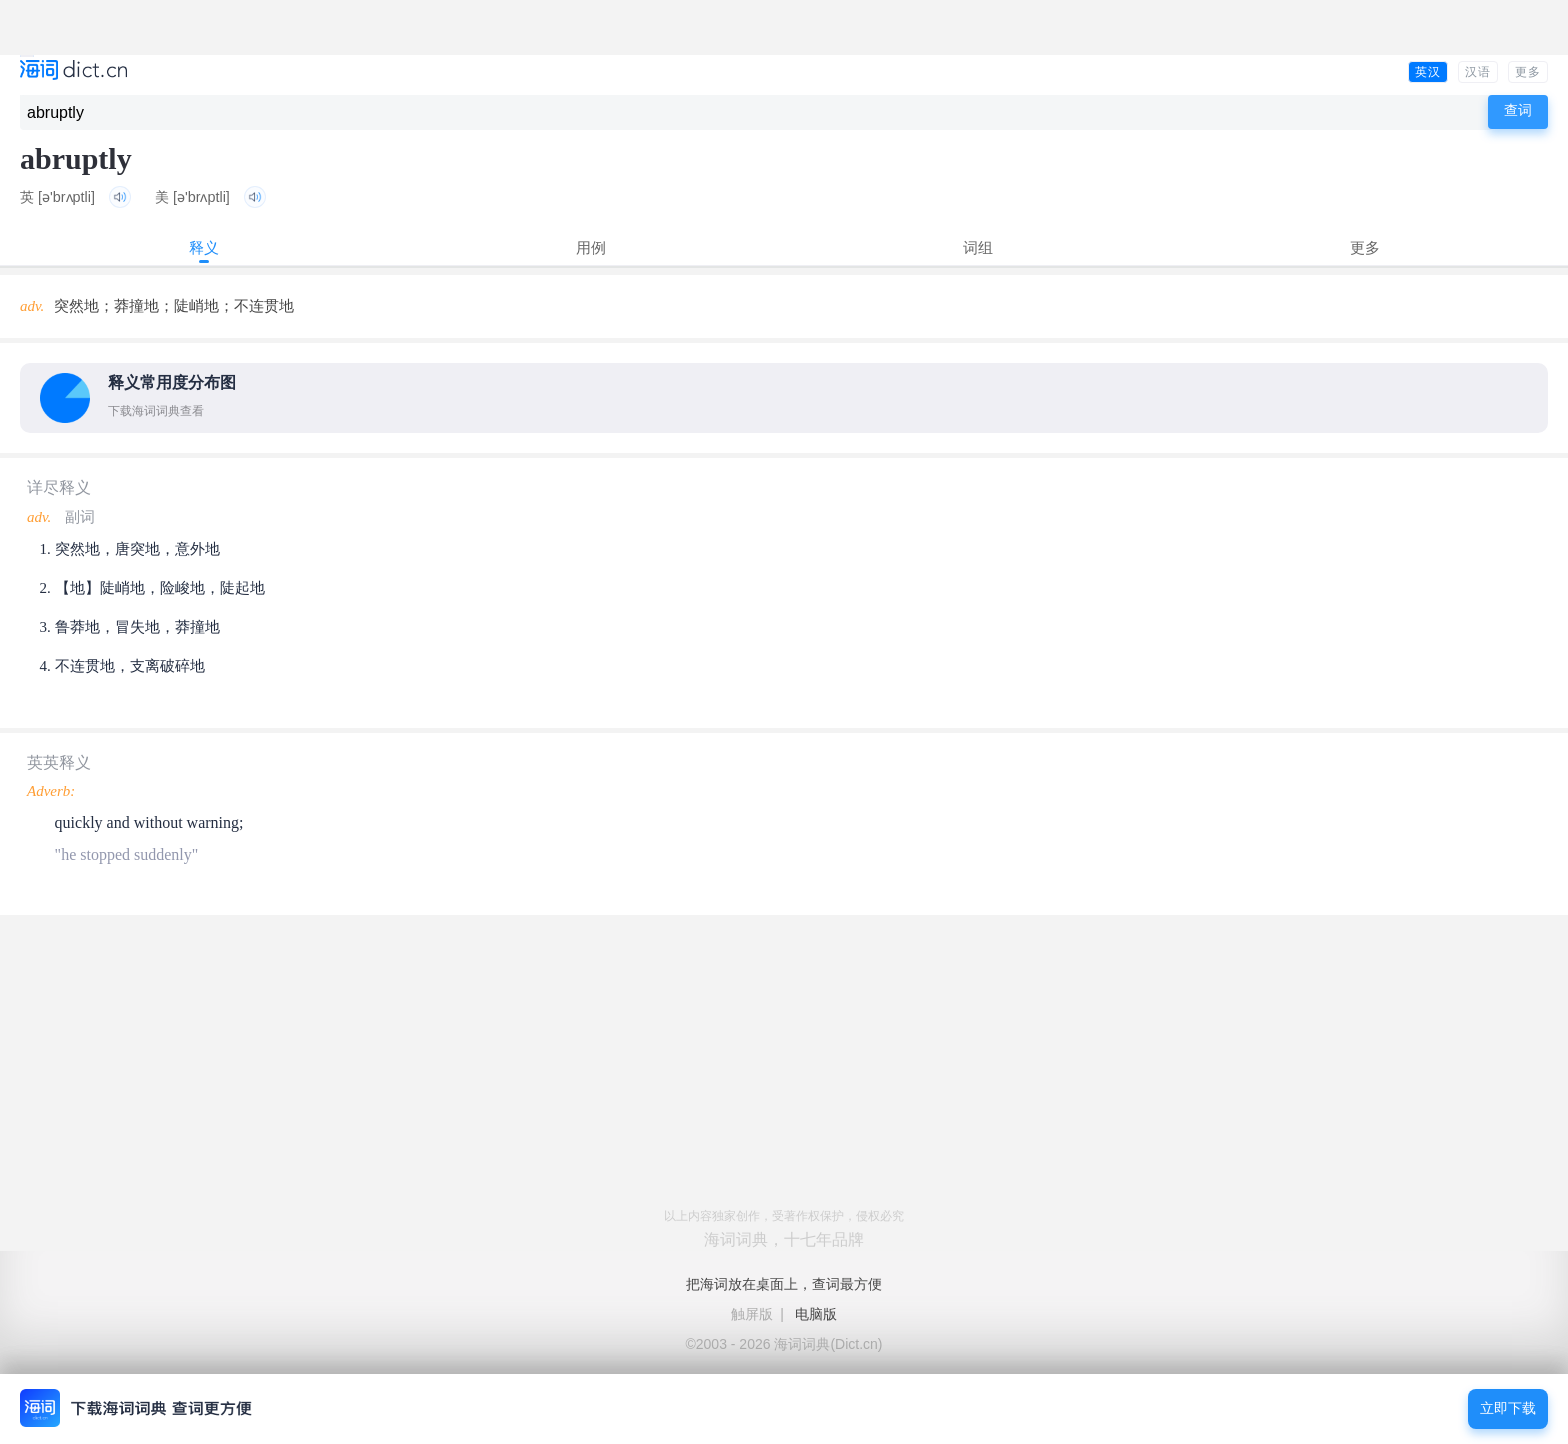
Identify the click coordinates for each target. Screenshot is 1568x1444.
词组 (978, 247)
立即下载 (1508, 1408)
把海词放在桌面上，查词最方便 (784, 1284)
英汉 (1428, 72)
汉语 (1478, 72)
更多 (1528, 72)
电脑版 (816, 1314)
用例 (591, 247)
